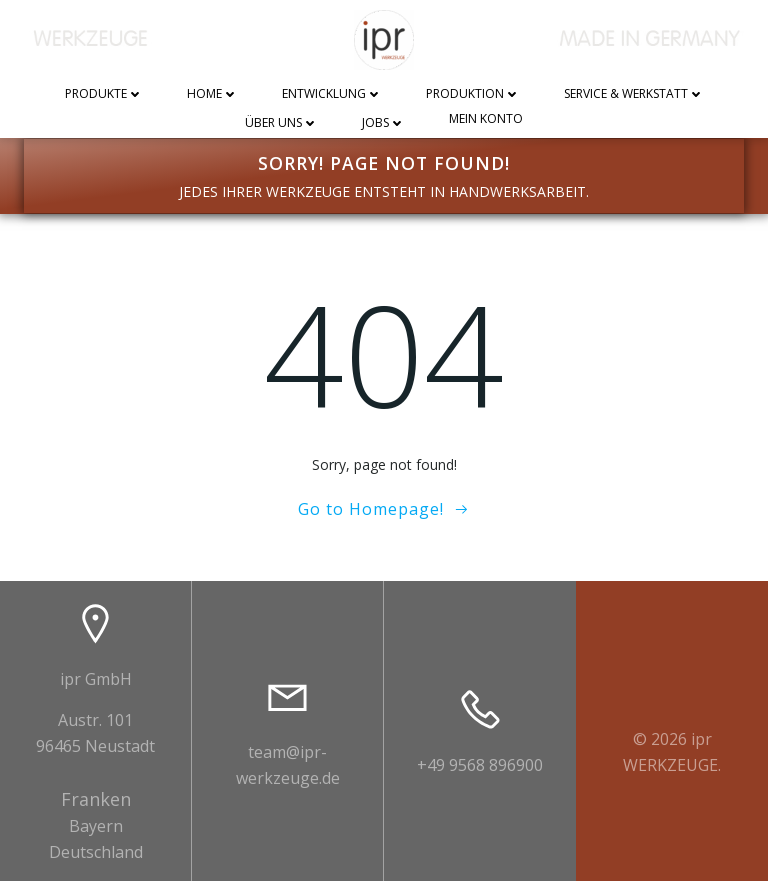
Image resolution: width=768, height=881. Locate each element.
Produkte (104, 94)
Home (212, 94)
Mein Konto (486, 119)
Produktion (473, 94)
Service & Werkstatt (634, 94)
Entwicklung (332, 94)
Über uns (281, 123)
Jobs (383, 123)
